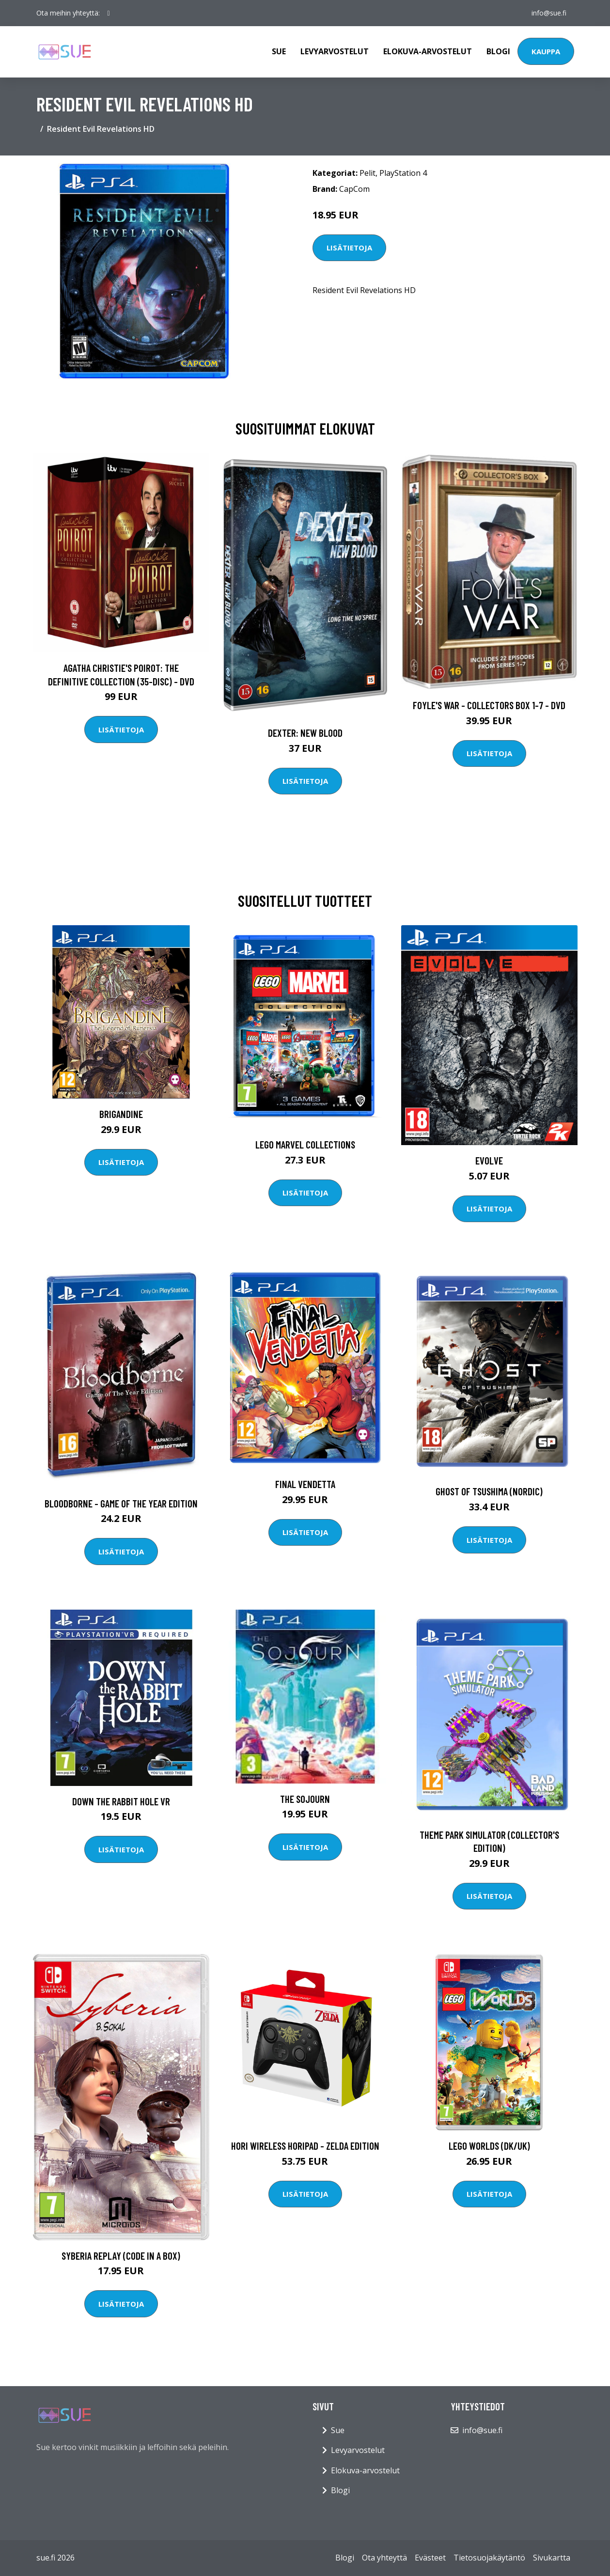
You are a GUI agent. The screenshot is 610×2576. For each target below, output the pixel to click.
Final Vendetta (305, 1484)
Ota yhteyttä (384, 2557)
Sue (279, 51)
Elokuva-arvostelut (427, 51)
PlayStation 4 (403, 173)
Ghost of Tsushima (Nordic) (489, 1491)
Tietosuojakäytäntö (489, 2557)
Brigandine (121, 1114)
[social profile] (109, 13)
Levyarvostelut (334, 51)
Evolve (489, 1160)
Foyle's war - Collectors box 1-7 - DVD (489, 705)
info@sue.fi (549, 12)
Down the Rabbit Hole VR (121, 1801)
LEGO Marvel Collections (305, 1144)
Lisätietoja (349, 247)
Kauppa (546, 51)
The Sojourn (305, 1799)
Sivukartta (551, 2557)
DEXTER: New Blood (305, 733)
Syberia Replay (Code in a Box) (121, 2256)
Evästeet (430, 2557)
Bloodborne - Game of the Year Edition (121, 1503)
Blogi (498, 51)
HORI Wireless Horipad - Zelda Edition (305, 2146)
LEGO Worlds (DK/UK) (489, 2146)
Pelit (367, 173)
